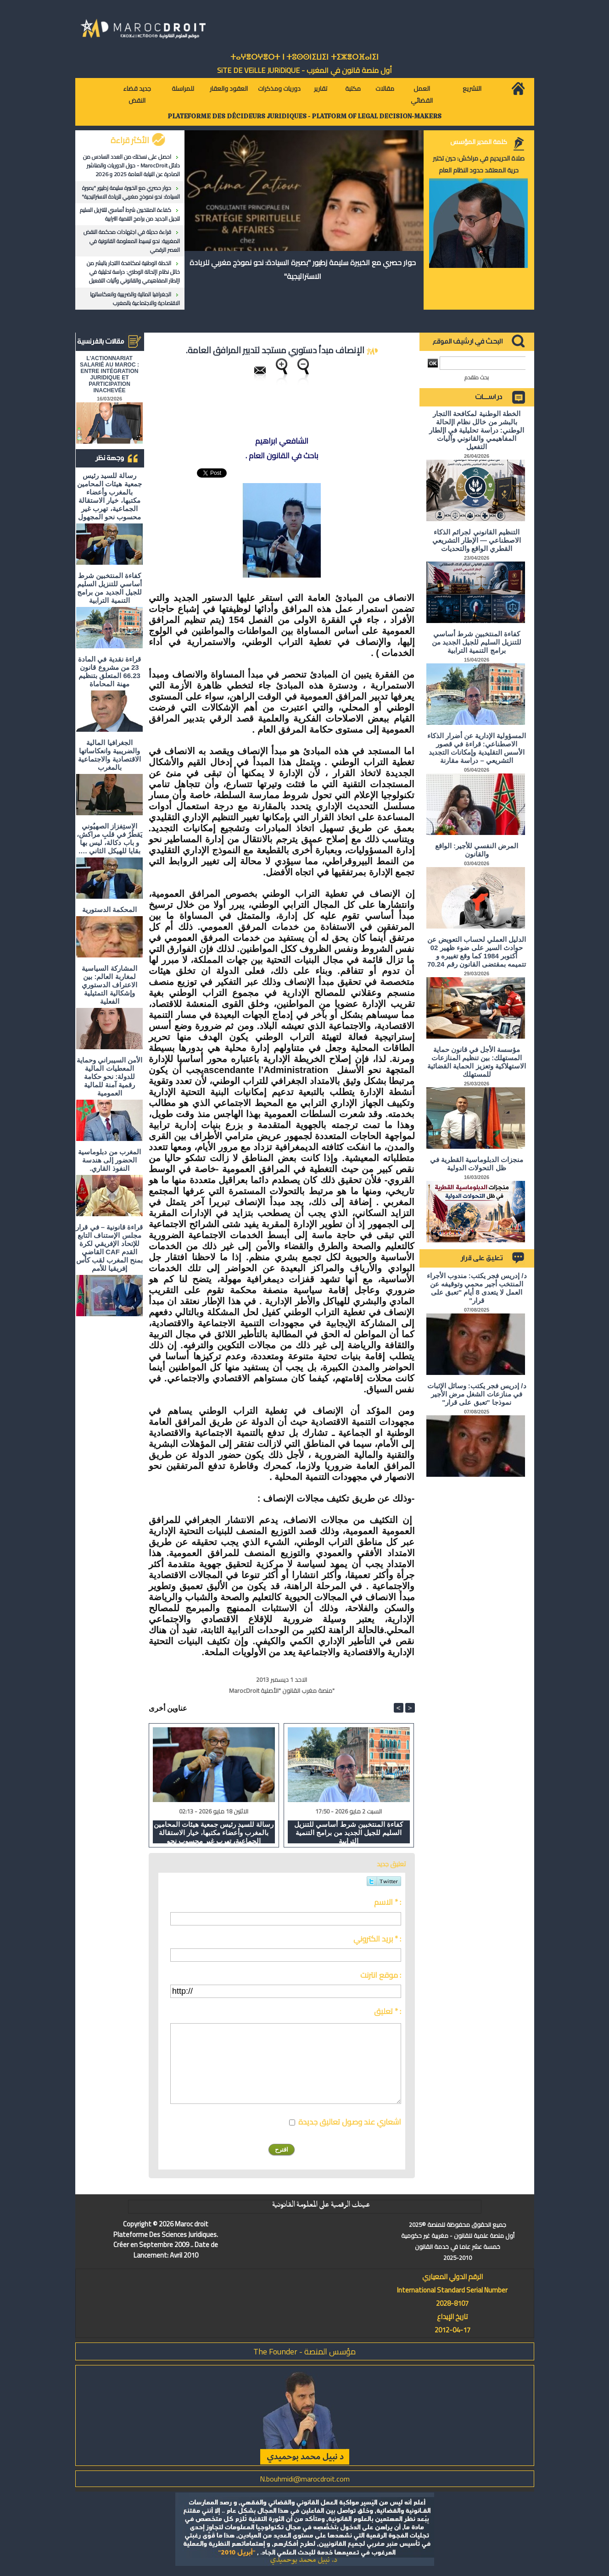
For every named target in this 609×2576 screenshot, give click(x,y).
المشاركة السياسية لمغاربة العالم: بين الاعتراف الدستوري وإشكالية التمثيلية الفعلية (109, 984)
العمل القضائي (422, 94)
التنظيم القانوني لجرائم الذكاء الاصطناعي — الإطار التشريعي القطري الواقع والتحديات (476, 540)
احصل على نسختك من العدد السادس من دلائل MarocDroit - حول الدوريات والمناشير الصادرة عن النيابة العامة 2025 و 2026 (131, 165)
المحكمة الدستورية (109, 909)
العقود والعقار (229, 89)
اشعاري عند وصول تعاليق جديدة (349, 2121)
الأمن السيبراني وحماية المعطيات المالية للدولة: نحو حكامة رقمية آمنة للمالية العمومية (109, 1076)
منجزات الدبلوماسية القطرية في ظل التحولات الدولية (477, 1164)
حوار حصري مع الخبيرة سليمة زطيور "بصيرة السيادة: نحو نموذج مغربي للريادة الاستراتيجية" (131, 192)
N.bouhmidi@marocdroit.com (305, 2479)
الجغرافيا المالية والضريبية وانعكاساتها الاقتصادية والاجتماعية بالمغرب (135, 298)
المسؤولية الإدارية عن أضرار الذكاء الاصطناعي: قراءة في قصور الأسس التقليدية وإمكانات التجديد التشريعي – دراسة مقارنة (476, 748)
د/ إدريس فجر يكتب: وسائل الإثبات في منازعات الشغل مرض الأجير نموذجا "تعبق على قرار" (476, 1394)
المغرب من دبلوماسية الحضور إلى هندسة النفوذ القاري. (109, 1160)
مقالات (384, 89)
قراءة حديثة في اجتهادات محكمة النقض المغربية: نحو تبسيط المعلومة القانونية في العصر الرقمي (132, 241)
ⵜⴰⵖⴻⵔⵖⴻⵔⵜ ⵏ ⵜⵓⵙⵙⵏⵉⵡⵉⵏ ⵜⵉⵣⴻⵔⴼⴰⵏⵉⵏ (304, 57)
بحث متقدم (476, 377)
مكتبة (353, 89)
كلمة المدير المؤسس (478, 142)
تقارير (320, 89)
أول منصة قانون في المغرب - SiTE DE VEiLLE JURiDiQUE (304, 70)
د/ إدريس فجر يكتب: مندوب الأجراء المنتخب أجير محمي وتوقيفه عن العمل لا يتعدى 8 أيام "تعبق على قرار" (477, 1288)
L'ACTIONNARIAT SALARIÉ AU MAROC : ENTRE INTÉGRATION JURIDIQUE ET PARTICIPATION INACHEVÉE (109, 374)
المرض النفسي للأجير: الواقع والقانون (477, 850)
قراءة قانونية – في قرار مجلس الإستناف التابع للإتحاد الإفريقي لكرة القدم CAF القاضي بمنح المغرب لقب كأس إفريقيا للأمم (109, 1247)
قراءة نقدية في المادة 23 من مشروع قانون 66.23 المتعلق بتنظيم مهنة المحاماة (109, 671)
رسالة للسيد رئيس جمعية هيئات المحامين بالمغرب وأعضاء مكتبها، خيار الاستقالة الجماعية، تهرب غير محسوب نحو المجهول (109, 496)
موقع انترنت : (380, 1975)
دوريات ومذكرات (279, 89)
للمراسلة (183, 89)
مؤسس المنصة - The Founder (304, 2351)
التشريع (472, 89)
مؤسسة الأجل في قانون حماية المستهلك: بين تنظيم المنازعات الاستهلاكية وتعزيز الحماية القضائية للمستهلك (476, 1062)
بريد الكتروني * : (377, 1938)
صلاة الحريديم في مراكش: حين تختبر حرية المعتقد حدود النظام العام (479, 164)
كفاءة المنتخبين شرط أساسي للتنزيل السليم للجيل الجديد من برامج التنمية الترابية (130, 214)
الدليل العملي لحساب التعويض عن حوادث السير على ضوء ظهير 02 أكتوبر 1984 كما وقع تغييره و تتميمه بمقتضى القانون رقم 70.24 (476, 951)
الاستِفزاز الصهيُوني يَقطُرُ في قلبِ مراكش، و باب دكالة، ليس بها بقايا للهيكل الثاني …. (109, 838)
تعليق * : (387, 2011)
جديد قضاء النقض (137, 94)
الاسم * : (387, 1902)
